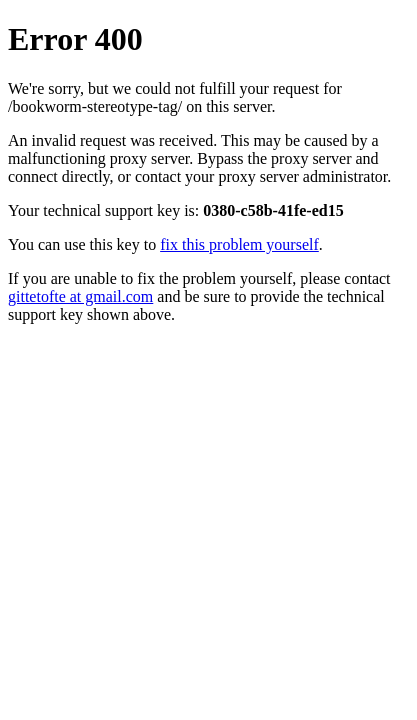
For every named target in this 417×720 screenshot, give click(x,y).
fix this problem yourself (239, 244)
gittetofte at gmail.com (80, 296)
